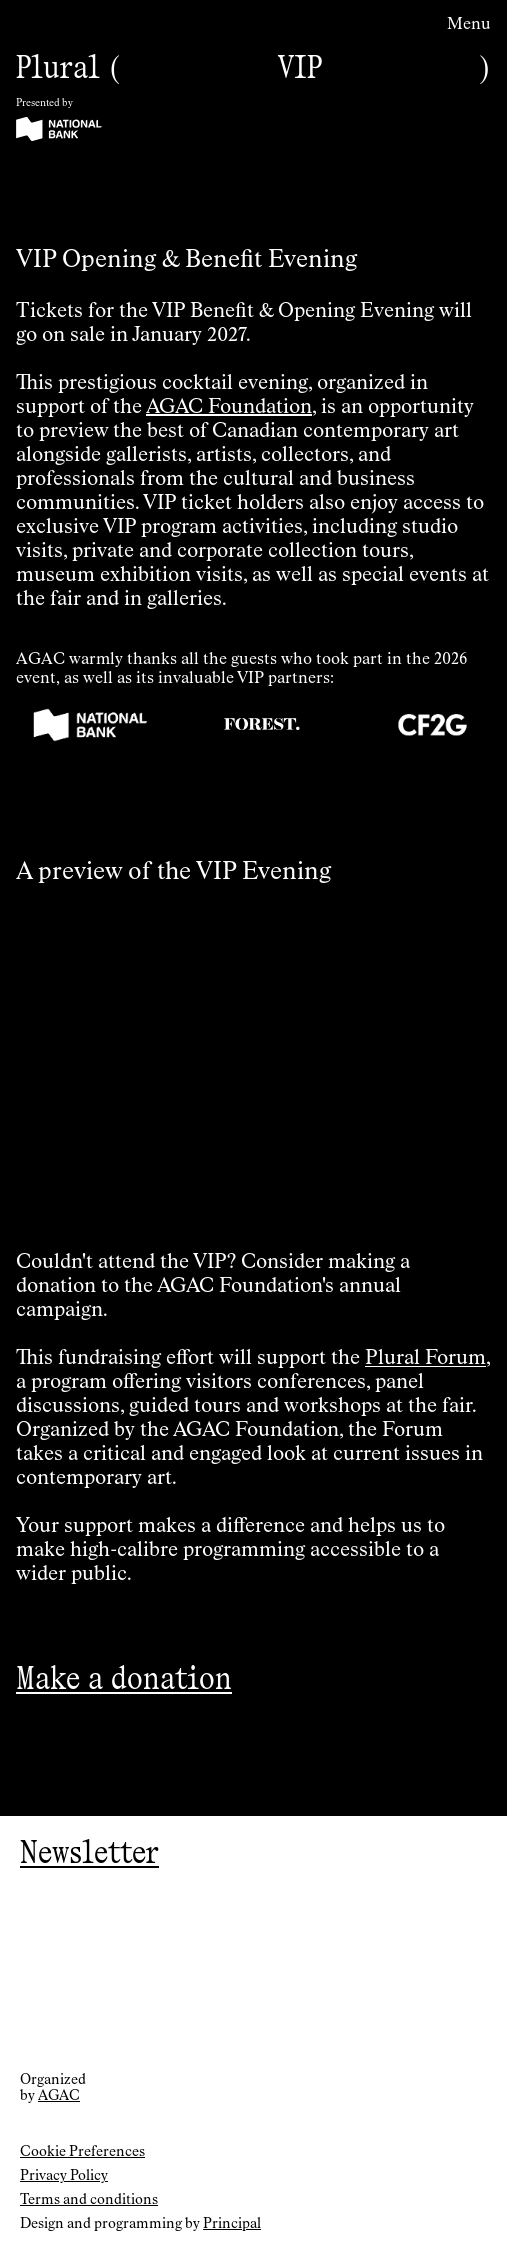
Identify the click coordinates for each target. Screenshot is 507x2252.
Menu (469, 25)
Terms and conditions (89, 2200)
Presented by (44, 103)
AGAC (59, 2096)
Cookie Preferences (82, 2152)
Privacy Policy (64, 2176)
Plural (58, 66)
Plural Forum (425, 1358)
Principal (232, 2224)
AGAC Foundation (229, 407)
